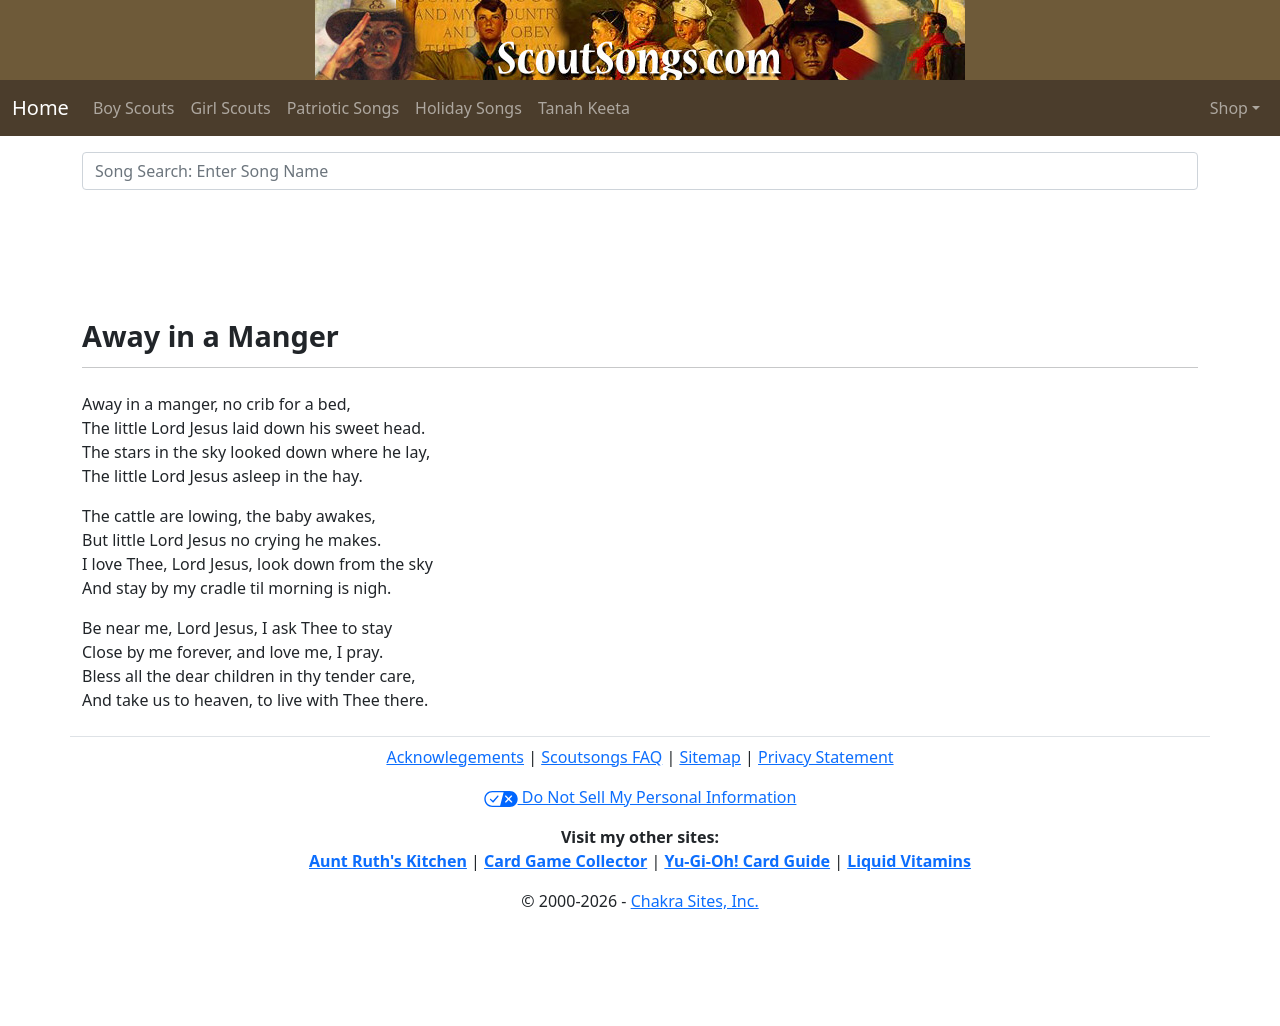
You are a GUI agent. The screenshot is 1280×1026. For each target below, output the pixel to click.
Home (40, 107)
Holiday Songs (468, 108)
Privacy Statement (826, 757)
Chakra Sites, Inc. (695, 901)
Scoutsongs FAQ (601, 757)
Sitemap (710, 757)
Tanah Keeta (584, 108)
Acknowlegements (455, 757)
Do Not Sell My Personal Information (640, 797)
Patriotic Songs (343, 108)
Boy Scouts (134, 108)
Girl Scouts (230, 108)
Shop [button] (1229, 108)
